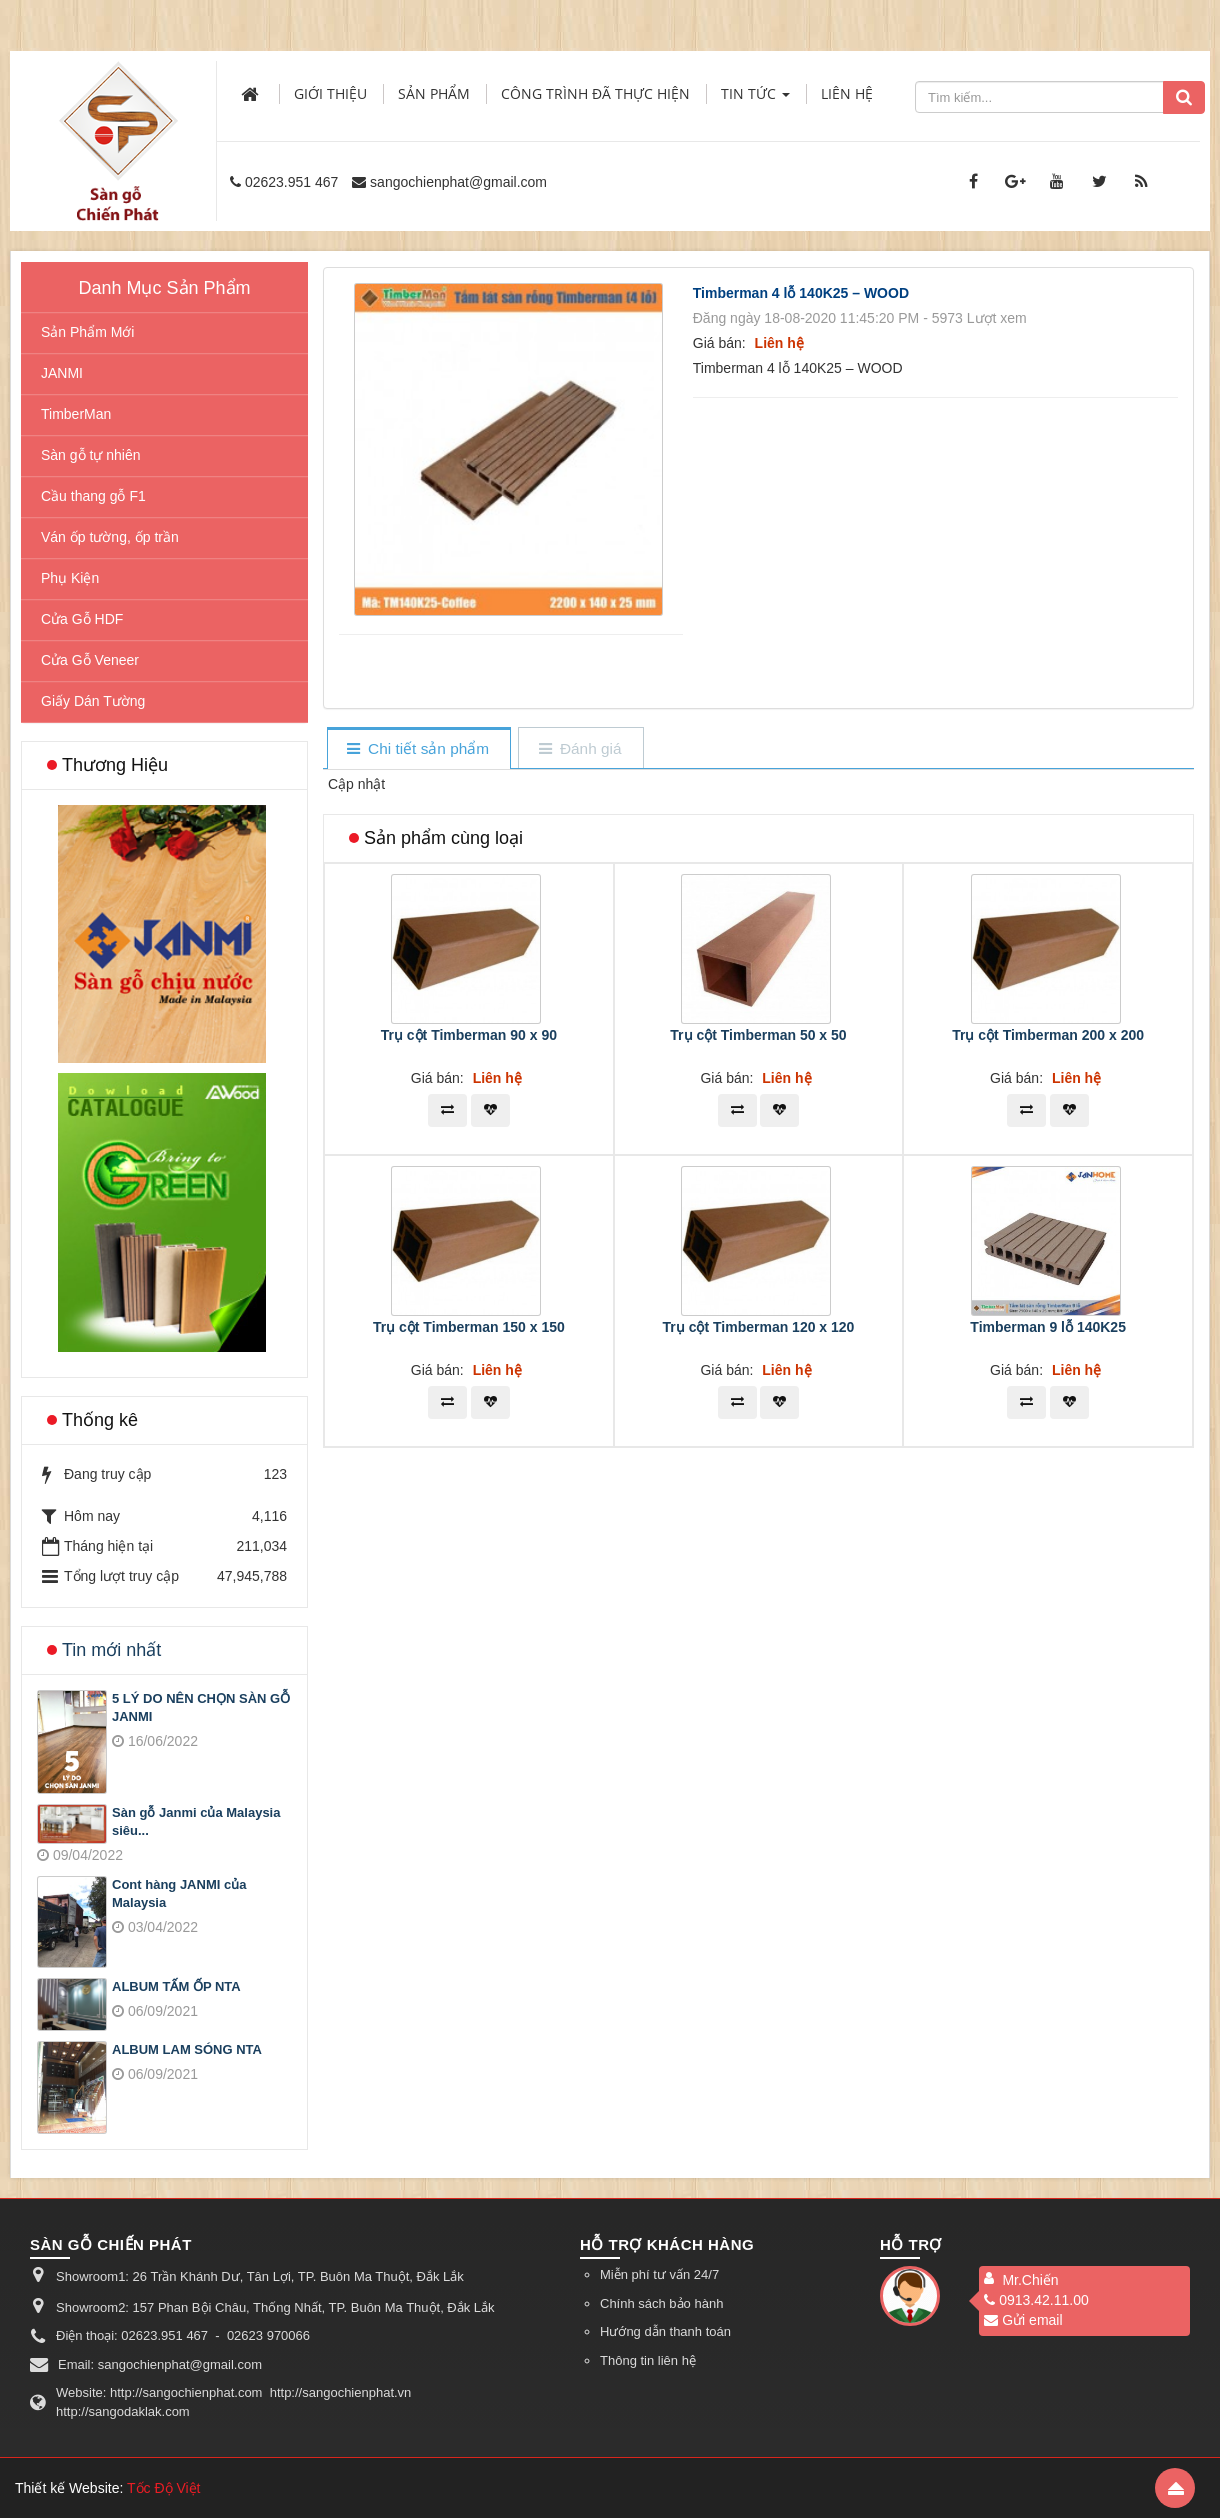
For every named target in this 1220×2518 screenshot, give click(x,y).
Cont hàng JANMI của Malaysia (179, 1894)
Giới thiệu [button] (330, 93)
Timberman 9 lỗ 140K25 (1048, 1327)
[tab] (418, 749)
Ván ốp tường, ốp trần (110, 537)
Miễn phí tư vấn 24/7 (659, 2274)
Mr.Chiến (1030, 2280)
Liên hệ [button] (847, 93)
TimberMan (76, 414)
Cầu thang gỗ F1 (93, 496)
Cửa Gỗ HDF (82, 619)
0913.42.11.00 (1036, 2300)
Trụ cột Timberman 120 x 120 (759, 1327)
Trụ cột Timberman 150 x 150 (469, 1327)
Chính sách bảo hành (661, 2303)
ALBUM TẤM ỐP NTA (176, 1986)
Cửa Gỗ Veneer (90, 660)
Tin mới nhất (111, 1650)
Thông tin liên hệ (648, 2360)
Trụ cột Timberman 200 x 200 (1048, 1035)
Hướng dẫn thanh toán (665, 2331)
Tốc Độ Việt (164, 2488)
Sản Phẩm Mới (87, 332)
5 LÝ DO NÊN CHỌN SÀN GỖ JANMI (201, 1708)
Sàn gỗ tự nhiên (91, 455)
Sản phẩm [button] (434, 93)
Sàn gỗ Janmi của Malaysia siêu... (196, 1822)
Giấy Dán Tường (93, 701)
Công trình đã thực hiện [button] (595, 93)
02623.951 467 (291, 182)
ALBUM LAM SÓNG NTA (187, 2049)
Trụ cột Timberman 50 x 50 (758, 1035)
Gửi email (1023, 2320)
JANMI (62, 373)
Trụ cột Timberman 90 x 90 (469, 1035)
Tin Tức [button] (755, 99)
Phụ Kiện (70, 578)
